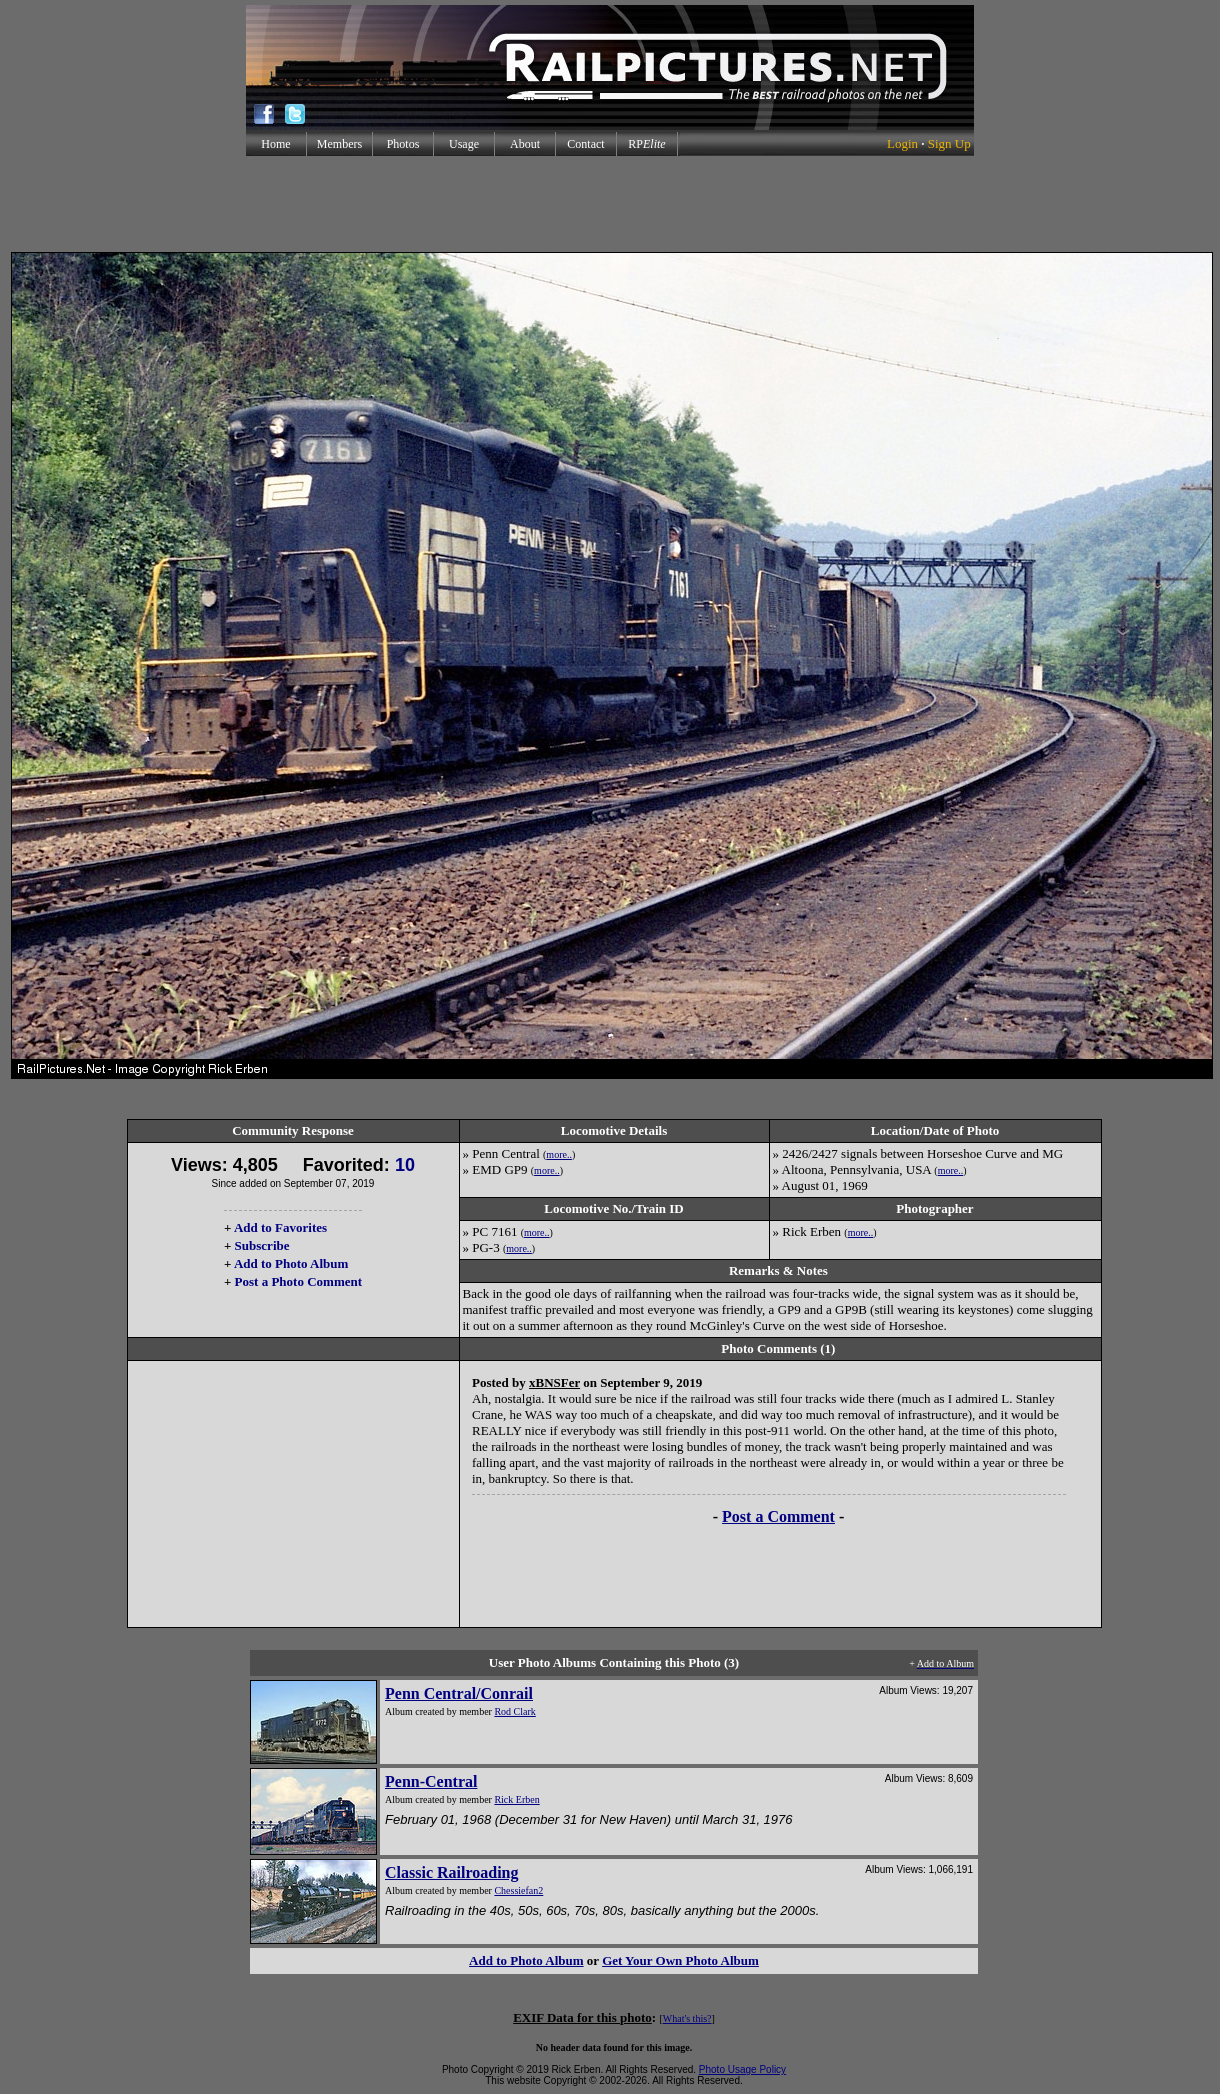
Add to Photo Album (291, 1263)
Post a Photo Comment (298, 1281)
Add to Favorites (280, 1227)
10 (405, 1165)
